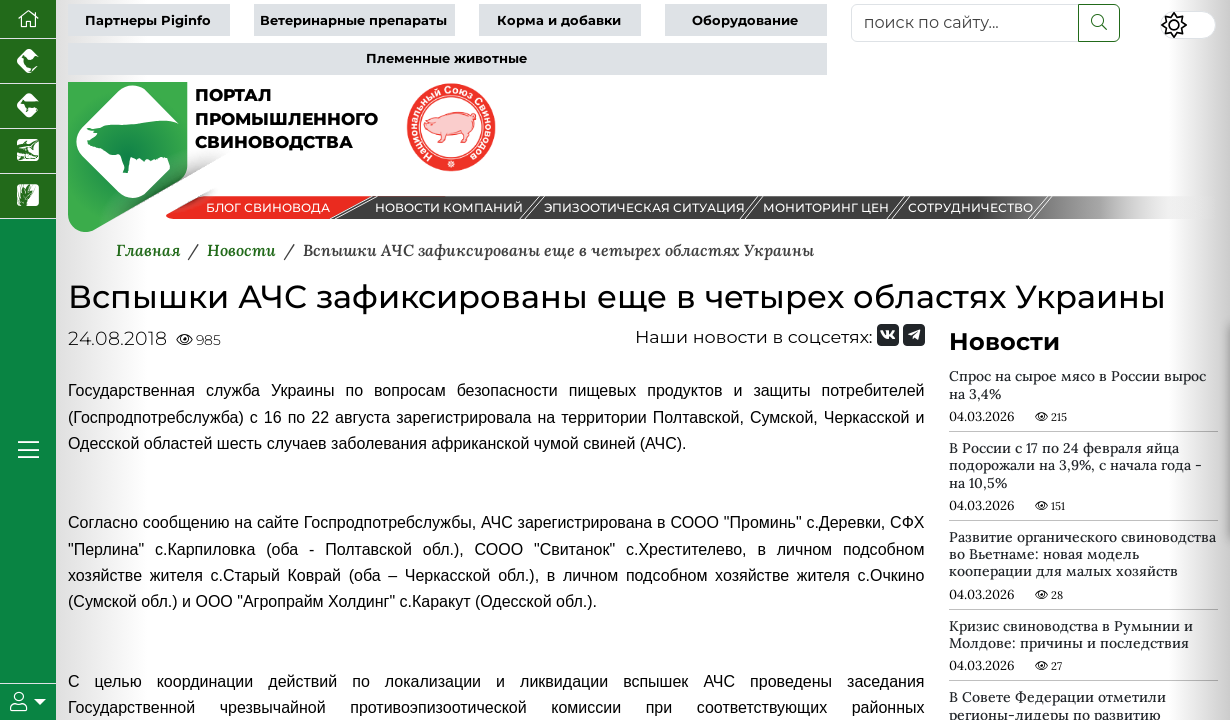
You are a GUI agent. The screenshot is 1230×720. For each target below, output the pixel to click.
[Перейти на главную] (28, 19)
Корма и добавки (559, 20)
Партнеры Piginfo (148, 20)
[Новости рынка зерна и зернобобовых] (28, 196)
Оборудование (745, 20)
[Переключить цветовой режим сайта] (1188, 25)
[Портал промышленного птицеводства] (28, 61)
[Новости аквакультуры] (28, 151)
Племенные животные (446, 58)
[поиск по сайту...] (965, 23)
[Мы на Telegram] (914, 335)
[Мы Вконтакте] (888, 335)
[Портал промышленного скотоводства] (28, 106)
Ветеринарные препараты (353, 20)
